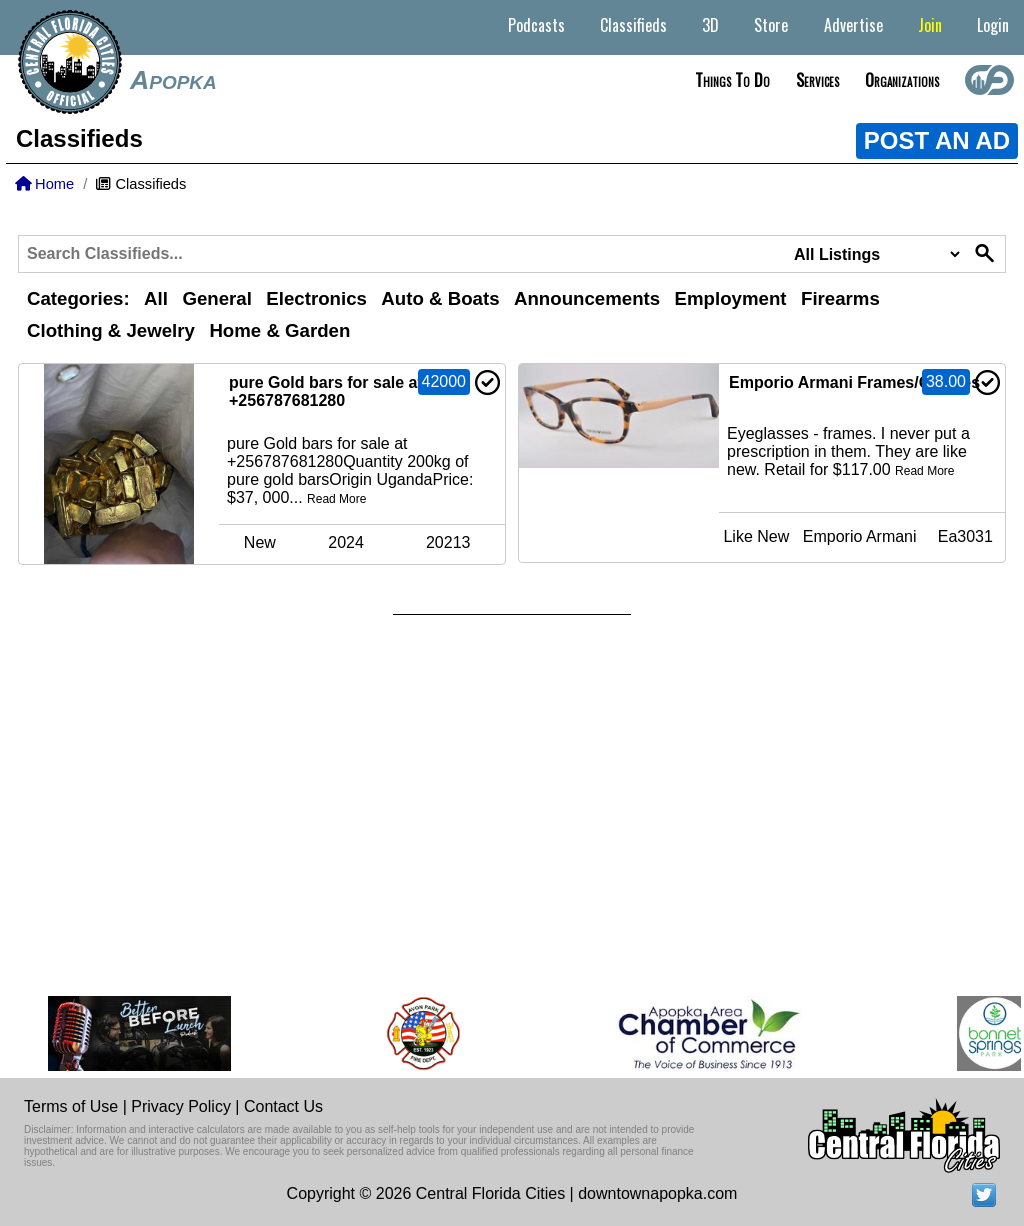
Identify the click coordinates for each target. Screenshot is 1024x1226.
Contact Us (283, 1106)
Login (993, 25)
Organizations (902, 80)
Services (817, 80)
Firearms (840, 298)
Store (771, 25)
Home (44, 184)
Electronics (316, 298)
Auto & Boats (440, 298)
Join (930, 25)
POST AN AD (937, 140)
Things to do (732, 80)
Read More (336, 499)
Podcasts (536, 25)
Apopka (173, 80)
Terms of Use (71, 1106)
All (156, 298)
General (216, 298)
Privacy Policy (181, 1106)
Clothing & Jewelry (111, 330)
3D (710, 25)
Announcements (587, 298)
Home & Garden (279, 330)
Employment (731, 298)
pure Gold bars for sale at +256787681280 (326, 391)
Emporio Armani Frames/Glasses (854, 382)
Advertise (853, 25)
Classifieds (633, 25)
